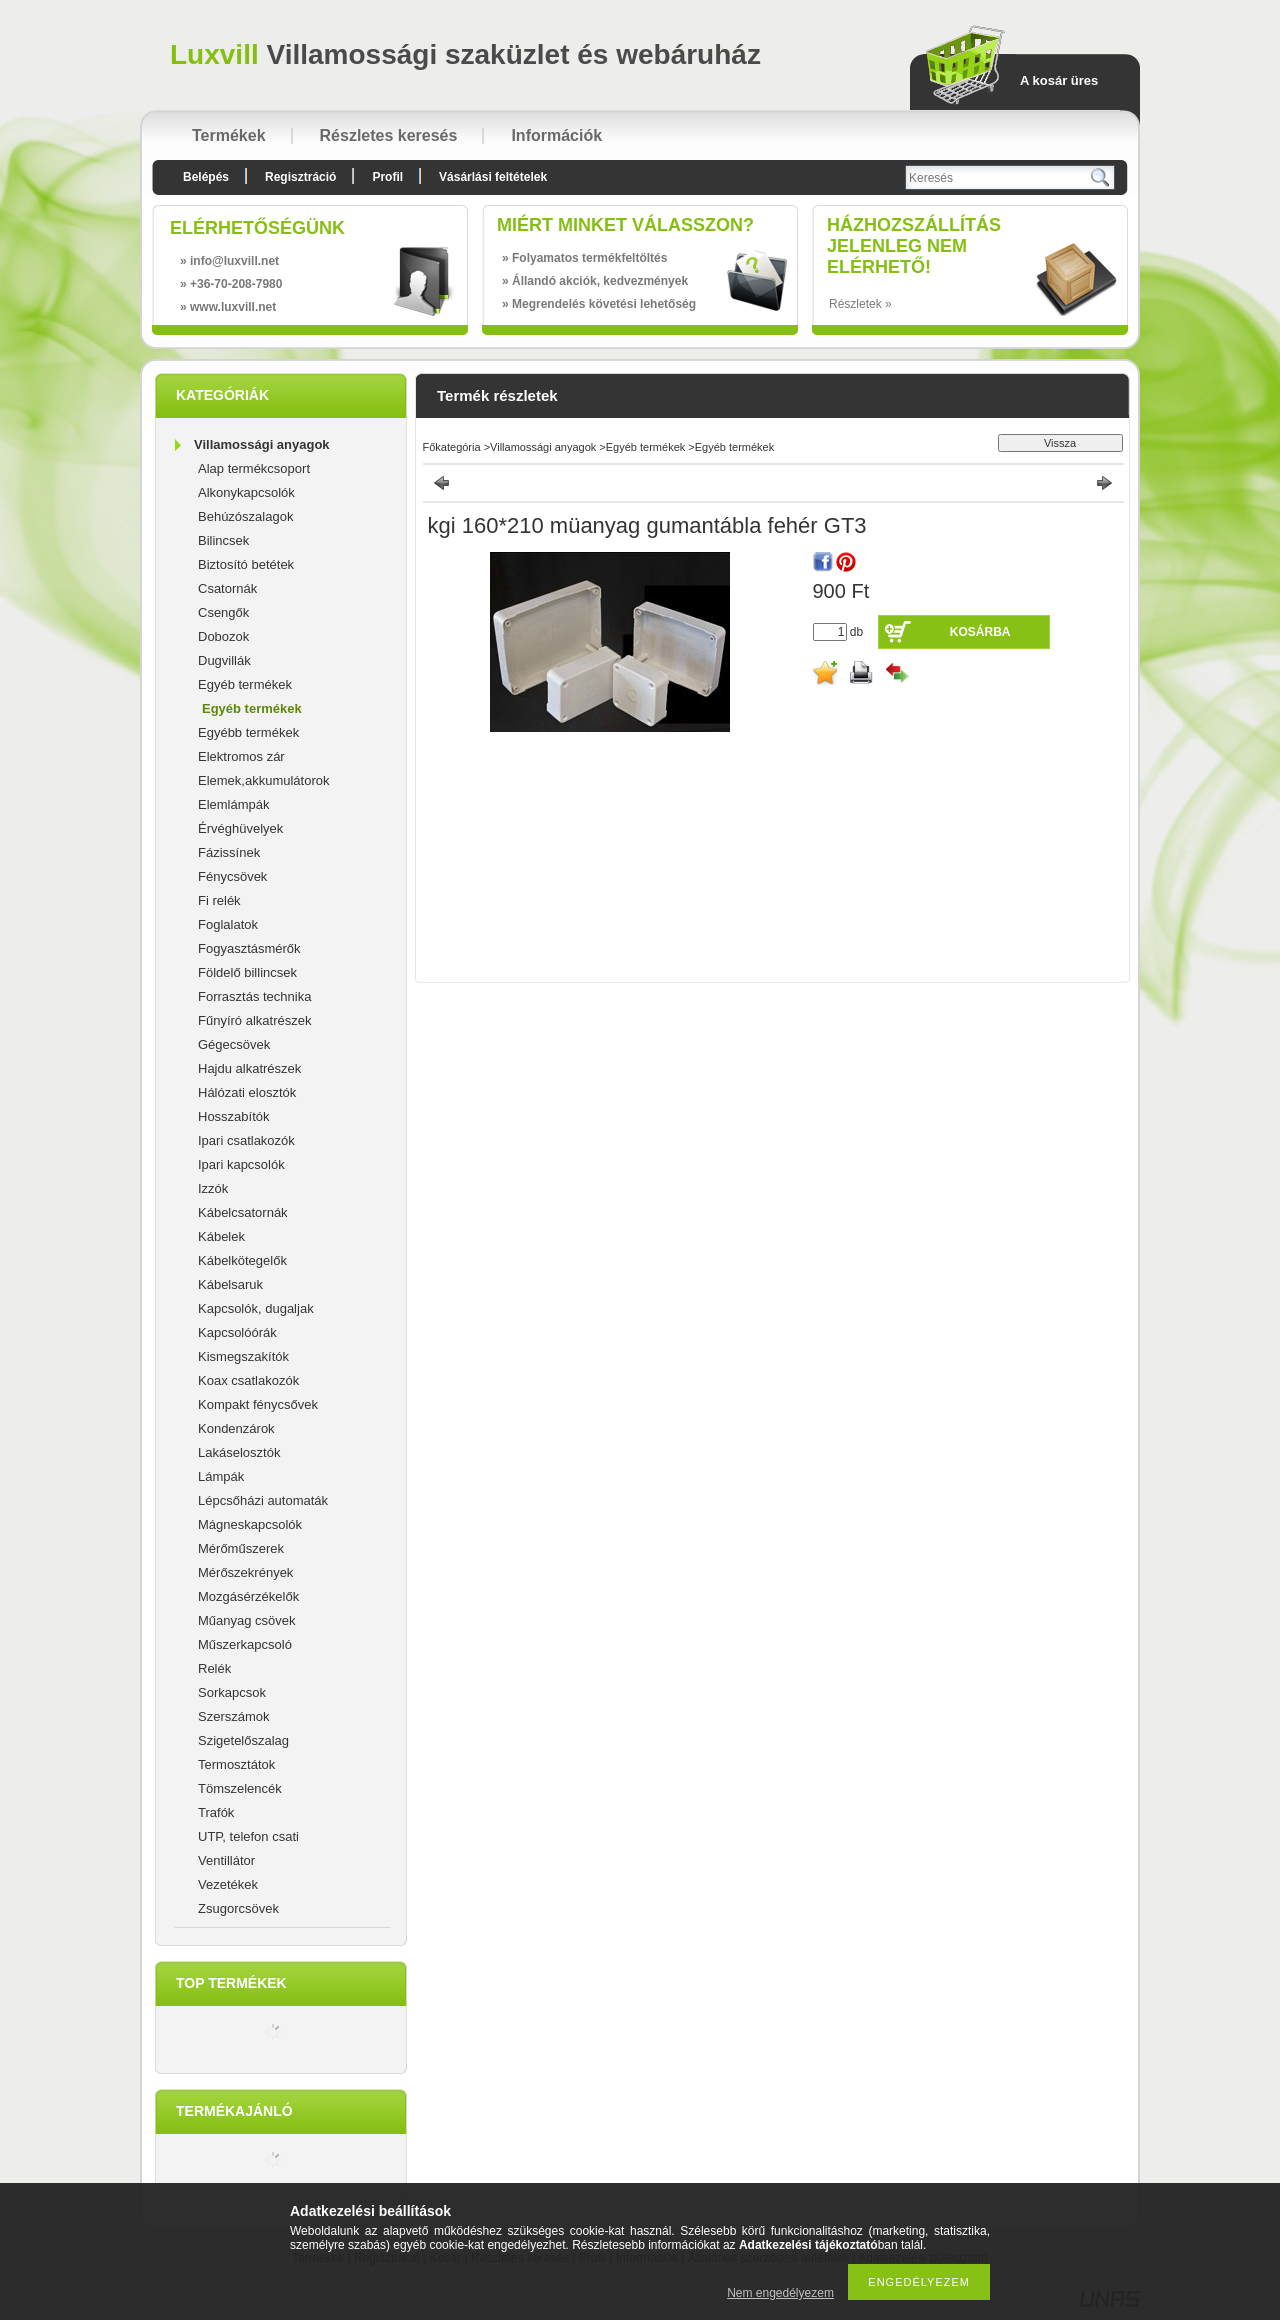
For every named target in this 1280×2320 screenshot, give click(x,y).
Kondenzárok (236, 1428)
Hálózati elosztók (247, 1092)
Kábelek (221, 1236)
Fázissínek (229, 852)
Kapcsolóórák (237, 1332)
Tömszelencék (240, 1788)
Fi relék (219, 900)
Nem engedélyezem (780, 2293)
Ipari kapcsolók (241, 1164)
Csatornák (227, 588)
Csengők (223, 612)
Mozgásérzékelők (248, 1596)
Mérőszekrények (245, 1572)
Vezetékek (228, 1884)
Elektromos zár (241, 756)
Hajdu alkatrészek (249, 1068)
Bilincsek (223, 540)
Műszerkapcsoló (245, 1644)
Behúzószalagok (245, 516)
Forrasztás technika (254, 996)
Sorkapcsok (232, 1692)
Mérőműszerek (241, 1548)
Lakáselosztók (239, 1452)
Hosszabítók (234, 1116)
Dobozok (223, 636)
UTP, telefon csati (248, 1836)
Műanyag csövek (247, 1620)
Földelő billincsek (247, 972)
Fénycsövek (232, 876)
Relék (214, 1668)
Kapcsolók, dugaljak (256, 1308)
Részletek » (860, 304)
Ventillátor (226, 1860)
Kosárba (980, 632)
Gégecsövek (234, 1044)
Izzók (213, 1188)
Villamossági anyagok (262, 444)
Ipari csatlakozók (246, 1140)
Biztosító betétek (246, 564)
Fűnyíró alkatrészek (254, 1020)
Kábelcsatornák (243, 1212)
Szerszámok (234, 1716)
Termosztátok (236, 1764)
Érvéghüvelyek (240, 828)
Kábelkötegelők (242, 1260)
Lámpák (221, 1476)
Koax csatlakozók (248, 1380)
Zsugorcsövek (238, 1908)
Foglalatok (228, 924)
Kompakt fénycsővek (258, 1404)
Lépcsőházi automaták (263, 1500)
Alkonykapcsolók (246, 492)
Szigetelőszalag (243, 1740)
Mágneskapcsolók (250, 1524)
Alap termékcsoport (254, 468)
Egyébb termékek (248, 732)
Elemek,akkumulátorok (264, 780)
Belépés (206, 177)
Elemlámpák (234, 804)
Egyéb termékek (245, 684)
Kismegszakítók (243, 1356)
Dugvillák (224, 660)
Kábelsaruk (230, 1284)
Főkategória (452, 447)
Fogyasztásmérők (249, 948)
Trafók (216, 1812)
